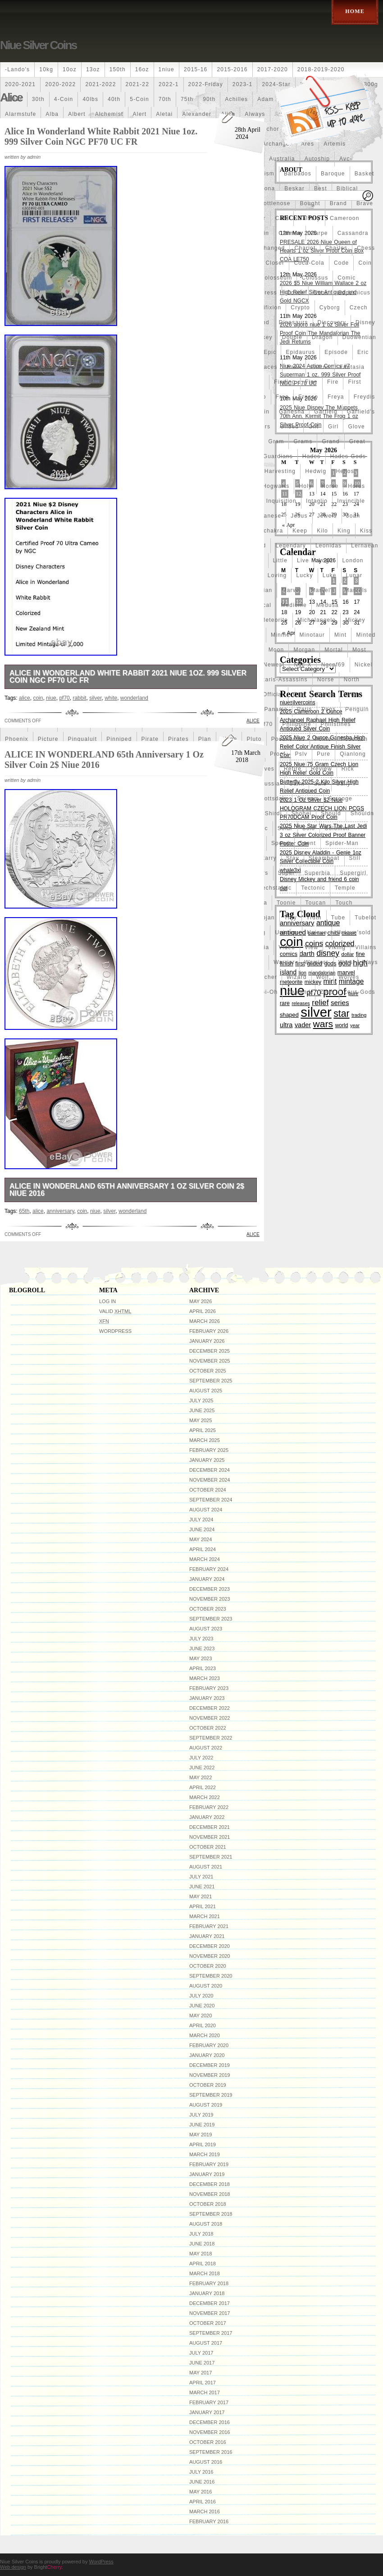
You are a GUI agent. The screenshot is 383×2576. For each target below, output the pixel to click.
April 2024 (202, 1549)
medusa (327, 605)
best (320, 188)
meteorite (274, 620)
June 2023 (201, 1648)
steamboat (324, 858)
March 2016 (204, 2511)
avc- (345, 159)
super (286, 873)
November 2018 (209, 2194)
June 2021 (201, 1886)
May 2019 (200, 2134)
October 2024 (207, 1489)
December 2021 (209, 1827)
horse (329, 486)
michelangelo (316, 620)
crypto (300, 307)
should (331, 813)
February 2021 (208, 1926)
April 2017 (202, 2382)
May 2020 (200, 2015)
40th (114, 99)
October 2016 (207, 2442)
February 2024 (208, 1569)
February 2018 (208, 2283)
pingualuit (82, 739)
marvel (291, 590)
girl (333, 426)
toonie (286, 903)
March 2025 (204, 1440)
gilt (313, 426)
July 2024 (201, 1519)
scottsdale (272, 798)
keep (299, 531)
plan (204, 739)
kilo (322, 531)
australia (282, 159)
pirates (178, 739)
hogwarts (275, 486)
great (357, 441)
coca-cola (309, 263)
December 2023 (209, 1589)
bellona (264, 188)
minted (365, 635)
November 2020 (209, 1956)
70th (165, 99)
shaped (289, 1014)
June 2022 (201, 1767)
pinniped (119, 739)
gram (276, 441)
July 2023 (201, 1638)
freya (336, 397)
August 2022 (205, 1747)
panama (275, 709)
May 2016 (200, 2491)
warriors (316, 962)
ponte (323, 739)
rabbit (79, 698)
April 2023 (202, 1668)
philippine (297, 724)
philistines (336, 724)
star (341, 1013)
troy (290, 917)
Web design (13, 2567)
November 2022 (209, 1718)
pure (323, 754)
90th (209, 99)
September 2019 (210, 2095)
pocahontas (288, 739)
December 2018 (209, 2184)
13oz (93, 69)
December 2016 (209, 2422)
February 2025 (208, 1450)
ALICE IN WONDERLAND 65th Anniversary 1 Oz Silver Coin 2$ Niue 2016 (126, 1189)
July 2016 (201, 2472)
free (282, 397)
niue (51, 698)
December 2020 (209, 1946)
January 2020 (206, 2055)
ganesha (292, 412)
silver (95, 698)
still (354, 858)
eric (363, 352)
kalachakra (267, 531)
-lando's (17, 69)
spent (307, 843)
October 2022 (207, 1728)
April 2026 (202, 1311)
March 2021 (204, 1916)
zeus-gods (359, 992)
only (299, 694)
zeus (327, 992)
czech (359, 307)
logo (326, 560)
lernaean (364, 545)
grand (330, 441)
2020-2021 (20, 84)
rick (348, 769)
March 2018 (204, 2273)
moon (276, 650)
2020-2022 (60, 84)
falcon (320, 367)
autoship (317, 159)
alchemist (109, 114)
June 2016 (201, 2481)
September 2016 (210, 2452)
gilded (289, 426)
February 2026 (208, 1331)
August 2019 (205, 2105)
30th (38, 99)
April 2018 (202, 2263)
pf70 (266, 724)
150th (117, 69)
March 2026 (204, 1321)
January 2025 (206, 1460)
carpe (319, 233)
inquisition (281, 501)
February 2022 (208, 1807)
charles (336, 248)
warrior (284, 962)
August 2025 (205, 1390)
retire (292, 769)
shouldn (362, 813)
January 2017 (206, 2412)
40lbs (90, 99)
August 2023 (205, 1628)
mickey (355, 620)
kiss (366, 531)
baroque (333, 173)
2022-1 (169, 84)
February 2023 (208, 1688)
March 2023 (204, 1678)
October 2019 (207, 2085)
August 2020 (205, 1985)
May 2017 (200, 2372)
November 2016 (209, 2432)
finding (285, 382)
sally (343, 784)
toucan (315, 903)
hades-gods (348, 456)
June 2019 (201, 2124)
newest (273, 664)
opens (325, 694)
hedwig (315, 471)
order (352, 694)
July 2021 (201, 1876)
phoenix (16, 739)
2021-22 (137, 84)
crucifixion (265, 307)
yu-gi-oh (264, 992)
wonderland (134, 698)
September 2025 (210, 1380)
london (352, 560)
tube (338, 917)
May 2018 (200, 2253)
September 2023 (210, 1618)
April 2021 (202, 1906)
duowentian (359, 337)
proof (278, 754)
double (292, 337)
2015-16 (195, 69)
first (354, 382)
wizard (297, 977)
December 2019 (209, 2065)
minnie (280, 635)
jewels (327, 516)
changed (272, 248)
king (344, 531)
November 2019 (209, 2075)
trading (358, 1015)
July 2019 (201, 2114)
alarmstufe (20, 114)
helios (345, 471)
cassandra (353, 233)
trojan (265, 917)
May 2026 (200, 1301)
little (280, 560)
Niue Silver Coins (38, 45)
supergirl (353, 873)
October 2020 (207, 1966)
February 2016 (208, 2521)
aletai (164, 114)
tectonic (313, 888)
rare (285, 1003)
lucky (304, 575)
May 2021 (200, 1896)
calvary (309, 218)
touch (343, 903)
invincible (351, 501)
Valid (115, 1311)
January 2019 (206, 2174)
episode (336, 352)
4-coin (63, 99)
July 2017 (201, 2353)
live (303, 560)
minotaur (312, 635)
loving (277, 575)
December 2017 (209, 2303)
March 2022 (204, 1797)
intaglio (317, 501)
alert (140, 114)
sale (320, 784)
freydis (364, 397)
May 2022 (200, 1777)
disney (365, 322)
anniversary (60, 1211)
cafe (282, 218)
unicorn (286, 932)
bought (310, 203)
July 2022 (201, 1757)
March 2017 (204, 2392)
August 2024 (205, 1509)
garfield (325, 412)
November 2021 (209, 1837)
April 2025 (202, 1430)
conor (295, 292)
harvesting (280, 471)
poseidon (354, 739)
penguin (357, 709)
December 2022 (209, 1708)
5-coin (139, 99)
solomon (337, 828)
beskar (294, 188)
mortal (333, 650)
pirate (150, 739)
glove (356, 426)
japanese (268, 516)
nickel (364, 664)
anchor (269, 129)
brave (364, 203)
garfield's (361, 412)
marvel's (323, 590)
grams (302, 441)
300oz (14, 99)
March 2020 (204, 2035)
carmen (289, 233)
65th (24, 1211)
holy (305, 486)
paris (304, 709)
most (359, 650)
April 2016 (202, 2501)
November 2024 (209, 1480)
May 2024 (200, 1539)
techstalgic (275, 888)
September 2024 (210, 1499)
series (340, 1002)
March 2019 (204, 2154)
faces (269, 367)
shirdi (273, 813)
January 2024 (206, 1579)
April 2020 (202, 2025)
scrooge (340, 798)
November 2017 (209, 2313)
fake (294, 367)
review (321, 769)
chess (366, 248)
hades (311, 456)
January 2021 (206, 1936)
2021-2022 (100, 84)
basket (364, 173)
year (355, 1025)
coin (364, 263)
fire (332, 382)
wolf (322, 977)
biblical (347, 188)
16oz (142, 69)
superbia (318, 873)
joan (353, 516)
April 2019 (202, 2144)
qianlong (353, 754)
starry (268, 858)
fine (311, 382)
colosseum (276, 278)
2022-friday (205, 84)
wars (345, 962)
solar (285, 828)
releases (301, 1003)
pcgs (329, 709)
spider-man (342, 843)
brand (338, 203)
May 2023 (200, 1658)
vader (303, 1025)
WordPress (115, 1331)
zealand (298, 992)
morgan (304, 650)
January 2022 (206, 1817)
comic (346, 278)
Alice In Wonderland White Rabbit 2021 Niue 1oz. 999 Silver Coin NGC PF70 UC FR (101, 136)
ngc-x (302, 664)
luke (330, 575)
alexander (196, 114)
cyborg (329, 307)
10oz (70, 69)
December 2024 (209, 1470)
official (273, 694)
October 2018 (207, 2204)
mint (340, 635)
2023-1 (243, 84)
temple (345, 888)
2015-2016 (232, 69)
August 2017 (205, 2343)
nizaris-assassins (282, 679)
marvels (356, 590)
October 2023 (207, 1609)
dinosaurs (293, 322)
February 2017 (208, 2402)
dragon (322, 337)
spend (280, 843)
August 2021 (205, 1866)
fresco (308, 397)
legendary (290, 545)
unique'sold (354, 932)
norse (325, 679)
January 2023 (206, 1698)
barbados (297, 173)
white (111, 698)
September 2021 (210, 1857)
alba (52, 114)
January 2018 (206, 2293)
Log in (107, 1301)
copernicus (353, 292)
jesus (299, 516)
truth (314, 917)
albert (77, 114)
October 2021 (207, 1847)
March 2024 (204, 1559)
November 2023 (209, 1599)
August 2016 (205, 2462)
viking (337, 947)
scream (308, 798)
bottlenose (275, 203)
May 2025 (200, 1420)
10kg (46, 69)
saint (296, 784)
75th (187, 99)
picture (48, 739)
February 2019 (208, 2164)
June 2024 (201, 1529)
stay (292, 858)
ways (370, 962)
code (341, 263)
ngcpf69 (333, 664)
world (341, 1025)
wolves (348, 977)
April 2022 (202, 1787)
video (286, 947)
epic (270, 352)
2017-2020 (272, 69)
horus (356, 486)
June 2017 (201, 2362)
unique (317, 932)
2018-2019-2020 (321, 69)
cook (320, 292)
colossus (314, 278)
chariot (304, 248)
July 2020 (201, 1995)
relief (320, 1002)
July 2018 (201, 2233)
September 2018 (210, 2214)
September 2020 (210, 1976)
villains (365, 947)
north (352, 679)
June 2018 (201, 2243)
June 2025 (201, 1410)
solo (308, 828)
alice (24, 698)
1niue (166, 69)
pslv (301, 754)
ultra (286, 1025)
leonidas (328, 545)
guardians (278, 456)
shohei (302, 813)
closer (275, 263)
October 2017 (207, 2323)
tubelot (365, 917)
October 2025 (207, 1370)
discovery (332, 322)
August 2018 (205, 2224)
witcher (266, 977)
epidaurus (300, 352)
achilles (236, 99)
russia (270, 784)
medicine (294, 605)
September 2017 (210, 2333)
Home (355, 11)
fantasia (352, 367)
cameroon (345, 218)
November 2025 (209, 1361)
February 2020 (208, 2045)
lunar (354, 575)
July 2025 (201, 1400)
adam (265, 99)
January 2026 (206, 1341)
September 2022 (210, 1737)
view (312, 947)
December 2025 (209, 1351)
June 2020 (201, 2005)
